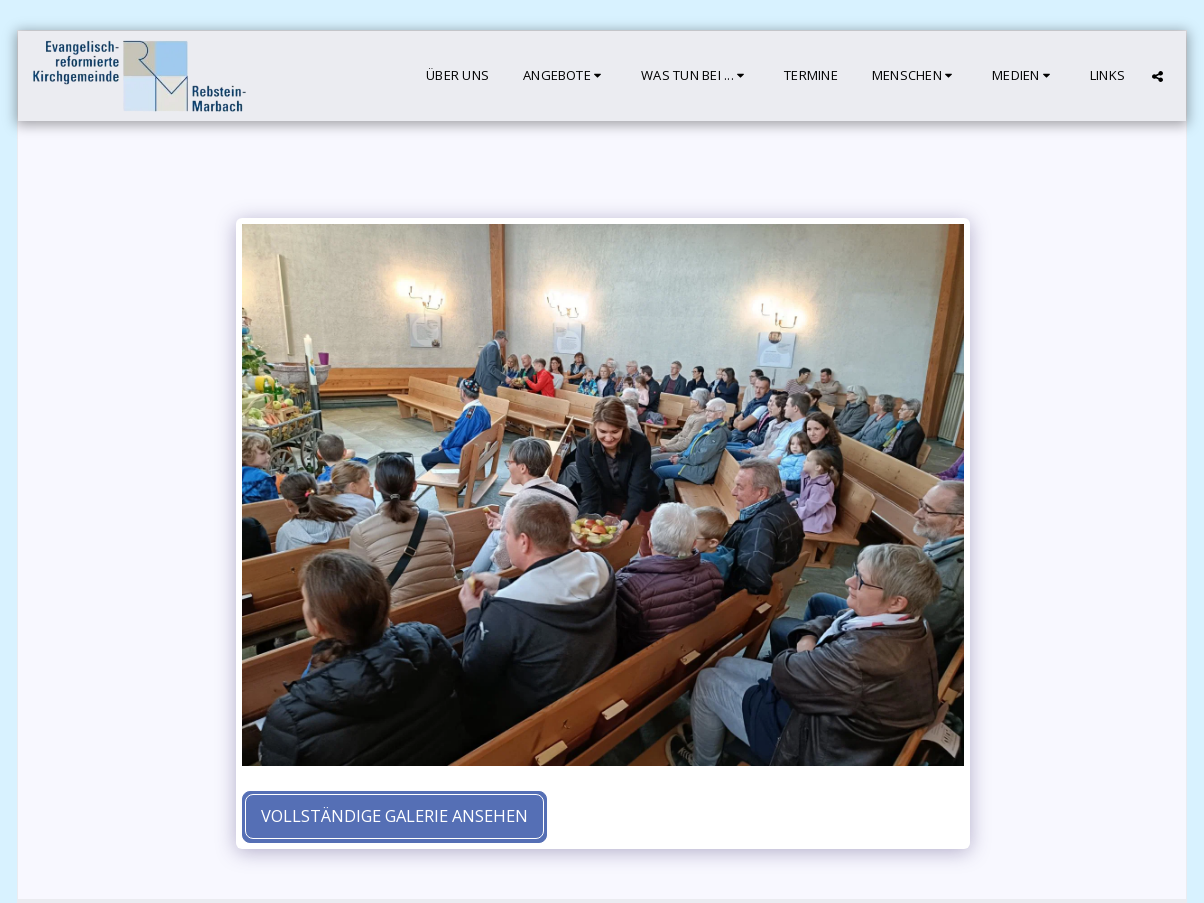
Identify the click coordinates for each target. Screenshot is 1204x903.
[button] (565, 76)
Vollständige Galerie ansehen (394, 815)
